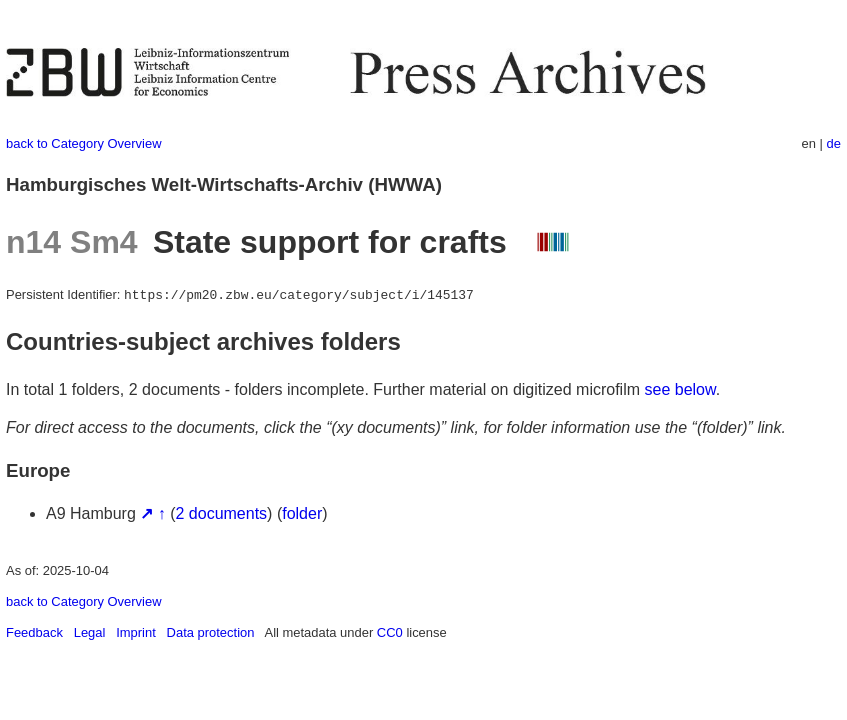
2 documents (222, 513)
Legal (90, 632)
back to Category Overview (84, 143)
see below (680, 389)
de (834, 143)
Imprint (136, 632)
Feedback (34, 632)
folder (302, 513)
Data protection (211, 632)
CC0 (390, 632)
